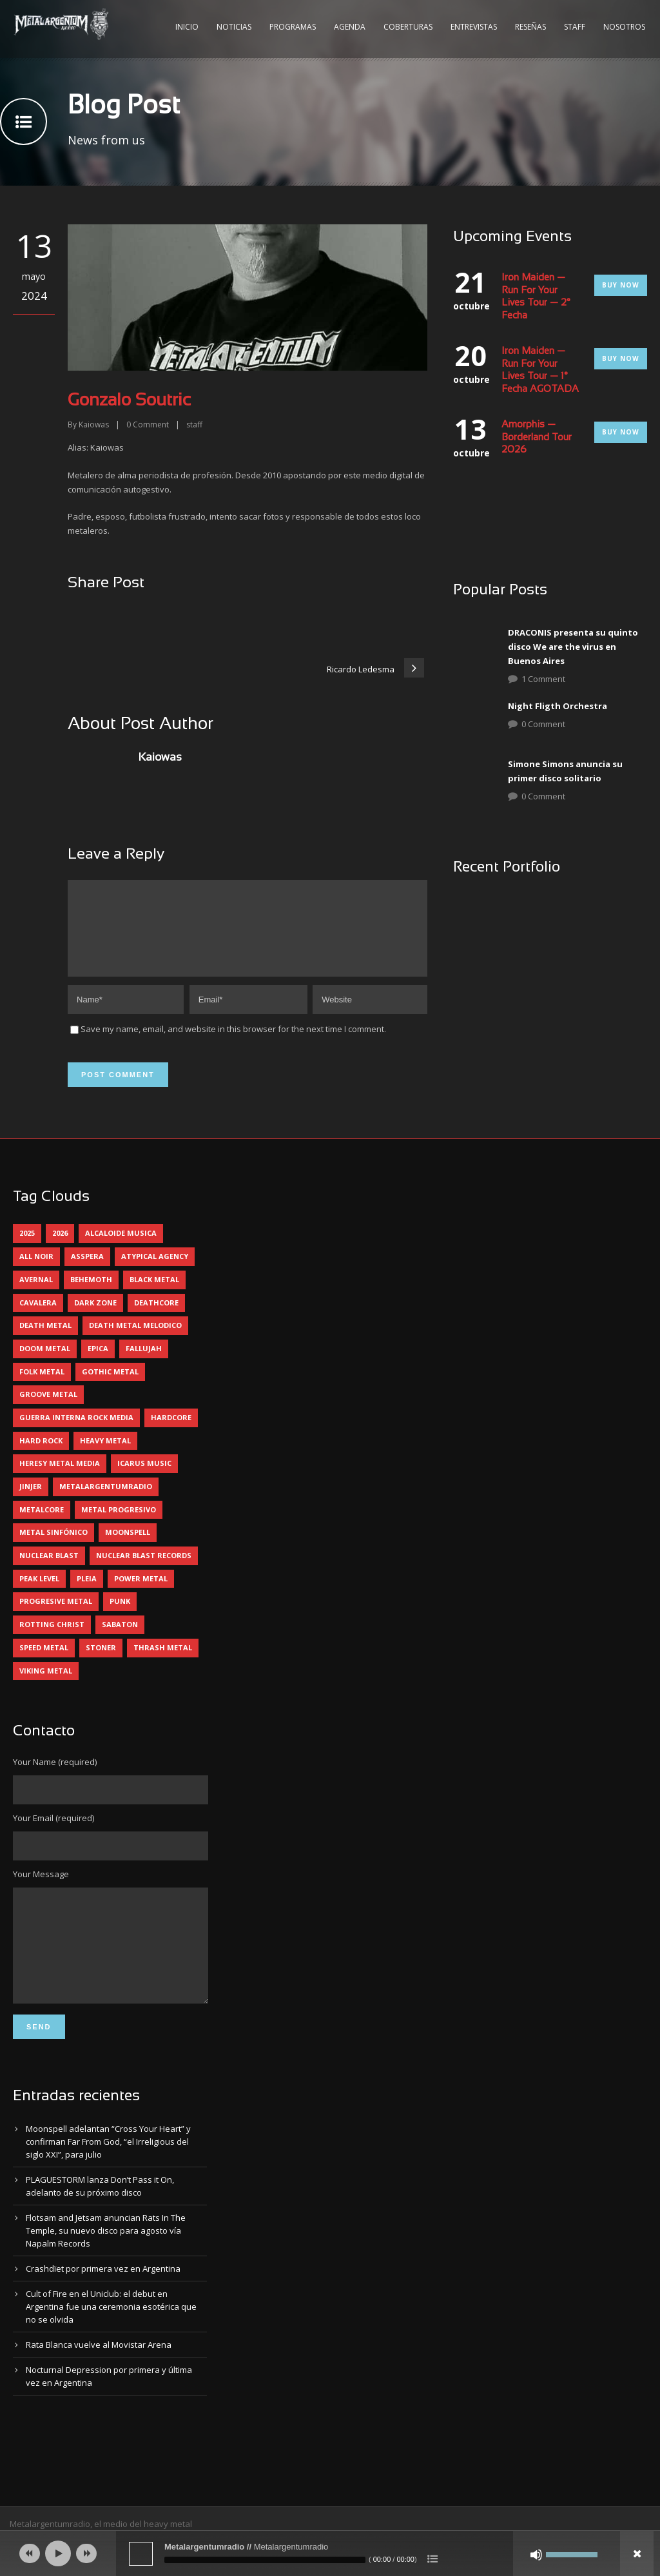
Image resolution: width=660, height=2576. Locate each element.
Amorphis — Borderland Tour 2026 (536, 437)
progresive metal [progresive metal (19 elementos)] (55, 1616)
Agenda (349, 26)
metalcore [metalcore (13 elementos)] (41, 1525)
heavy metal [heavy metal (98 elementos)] (105, 1456)
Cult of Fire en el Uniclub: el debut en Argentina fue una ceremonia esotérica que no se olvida (111, 2341)
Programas (292, 26)
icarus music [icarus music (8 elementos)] (144, 1478)
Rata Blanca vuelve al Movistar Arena (98, 2379)
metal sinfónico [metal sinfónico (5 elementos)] (53, 1547)
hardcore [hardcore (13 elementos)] (171, 1433)
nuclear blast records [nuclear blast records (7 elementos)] (143, 1571)
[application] (330, 2553)
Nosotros (624, 26)
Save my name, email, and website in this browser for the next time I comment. (233, 1044)
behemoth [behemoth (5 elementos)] (91, 1295)
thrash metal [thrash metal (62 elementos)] (162, 1663)
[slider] (264, 2560)
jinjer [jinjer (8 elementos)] (30, 1502)
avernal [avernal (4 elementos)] (36, 1295)
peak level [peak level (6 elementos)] (39, 1594)
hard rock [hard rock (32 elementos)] (41, 1456)
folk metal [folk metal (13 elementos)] (41, 1387)
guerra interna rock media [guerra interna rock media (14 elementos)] (76, 1433)
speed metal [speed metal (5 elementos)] (43, 1663)
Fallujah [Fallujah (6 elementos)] (144, 1364)
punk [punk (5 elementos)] (120, 1616)
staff (194, 424)
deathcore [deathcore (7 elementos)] (156, 1318)
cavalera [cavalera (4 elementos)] (38, 1318)
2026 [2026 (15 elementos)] (60, 1248)
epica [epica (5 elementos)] (98, 1364)
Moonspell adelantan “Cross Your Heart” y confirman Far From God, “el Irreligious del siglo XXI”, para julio (108, 2176)
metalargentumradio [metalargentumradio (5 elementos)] (105, 1502)
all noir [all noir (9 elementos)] (36, 1271)
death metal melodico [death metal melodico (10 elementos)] (135, 1340)
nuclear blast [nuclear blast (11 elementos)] (49, 1571)
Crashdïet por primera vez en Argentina (103, 2303)
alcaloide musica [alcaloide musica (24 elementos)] (121, 1248)
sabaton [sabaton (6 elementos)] (120, 1639)
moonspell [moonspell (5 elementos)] (127, 1547)
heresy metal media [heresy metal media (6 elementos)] (59, 1478)
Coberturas (407, 26)
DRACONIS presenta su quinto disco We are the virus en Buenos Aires (573, 647)
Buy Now (620, 284)
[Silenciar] (536, 2554)
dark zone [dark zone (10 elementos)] (95, 1318)
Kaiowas (94, 424)
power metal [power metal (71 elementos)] (141, 1594)
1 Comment (543, 679)
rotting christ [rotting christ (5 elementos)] (51, 1639)
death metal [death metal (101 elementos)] (45, 1340)
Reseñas (530, 26)
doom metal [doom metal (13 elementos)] (44, 1364)
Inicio (187, 26)
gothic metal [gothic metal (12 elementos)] (110, 1387)
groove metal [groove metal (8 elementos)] (48, 1409)
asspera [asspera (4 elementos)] (87, 1271)
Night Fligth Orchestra (557, 706)
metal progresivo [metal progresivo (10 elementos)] (118, 1525)
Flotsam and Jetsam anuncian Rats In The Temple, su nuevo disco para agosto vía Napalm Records (106, 2265)
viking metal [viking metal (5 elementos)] (45, 1686)
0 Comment (543, 724)
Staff (574, 26)
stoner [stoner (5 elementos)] (101, 1663)
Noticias (234, 26)
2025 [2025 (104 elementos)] (27, 1248)
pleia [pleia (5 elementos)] (87, 1594)
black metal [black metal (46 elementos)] (154, 1295)
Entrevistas (474, 26)
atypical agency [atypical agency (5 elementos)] (154, 1271)
